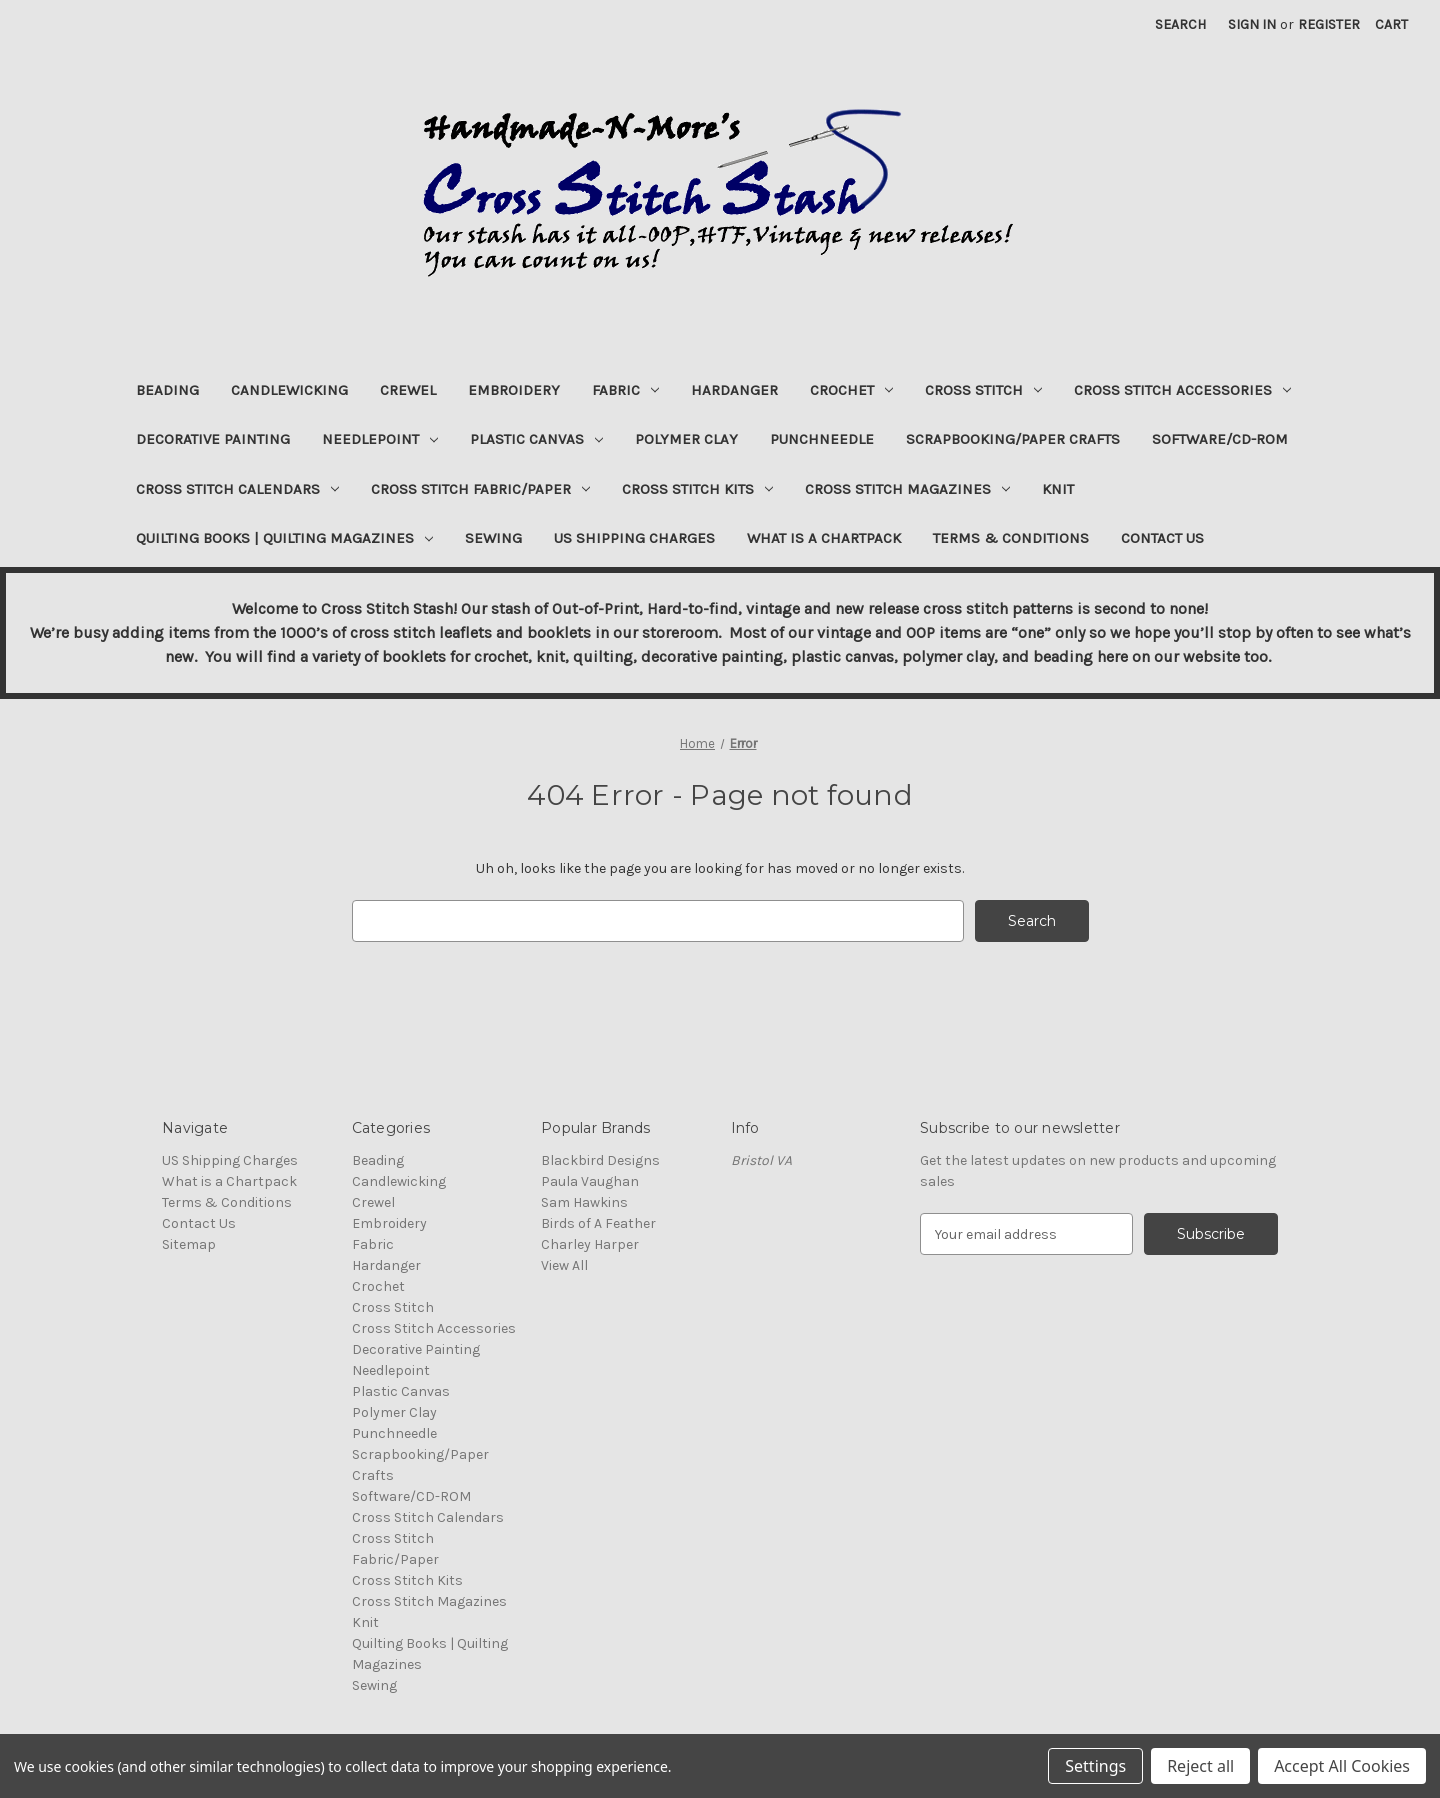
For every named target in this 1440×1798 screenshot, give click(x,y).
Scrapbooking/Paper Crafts (1013, 439)
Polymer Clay (686, 439)
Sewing (493, 538)
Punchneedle (822, 439)
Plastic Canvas (536, 439)
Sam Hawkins (584, 1202)
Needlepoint (380, 439)
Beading (167, 390)
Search (1180, 24)
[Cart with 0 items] (1391, 24)
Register (1329, 24)
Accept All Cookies (1342, 1766)
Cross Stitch (983, 390)
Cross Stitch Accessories (1182, 390)
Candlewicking (289, 390)
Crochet (851, 390)
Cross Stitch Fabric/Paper (480, 489)
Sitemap (189, 1244)
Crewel (408, 390)
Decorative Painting (213, 439)
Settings (1095, 1766)
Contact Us (1162, 538)
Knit (1058, 489)
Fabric (625, 390)
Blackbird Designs (600, 1160)
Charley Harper (590, 1244)
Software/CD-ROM (1220, 439)
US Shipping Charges (634, 538)
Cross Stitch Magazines (907, 489)
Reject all (1200, 1766)
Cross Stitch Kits (697, 489)
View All (564, 1265)
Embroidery (514, 390)
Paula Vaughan (590, 1181)
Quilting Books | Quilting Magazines (284, 538)
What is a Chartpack (824, 538)
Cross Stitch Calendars (237, 489)
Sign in (1252, 24)
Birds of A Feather (598, 1223)
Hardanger (734, 390)
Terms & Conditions (1011, 538)
